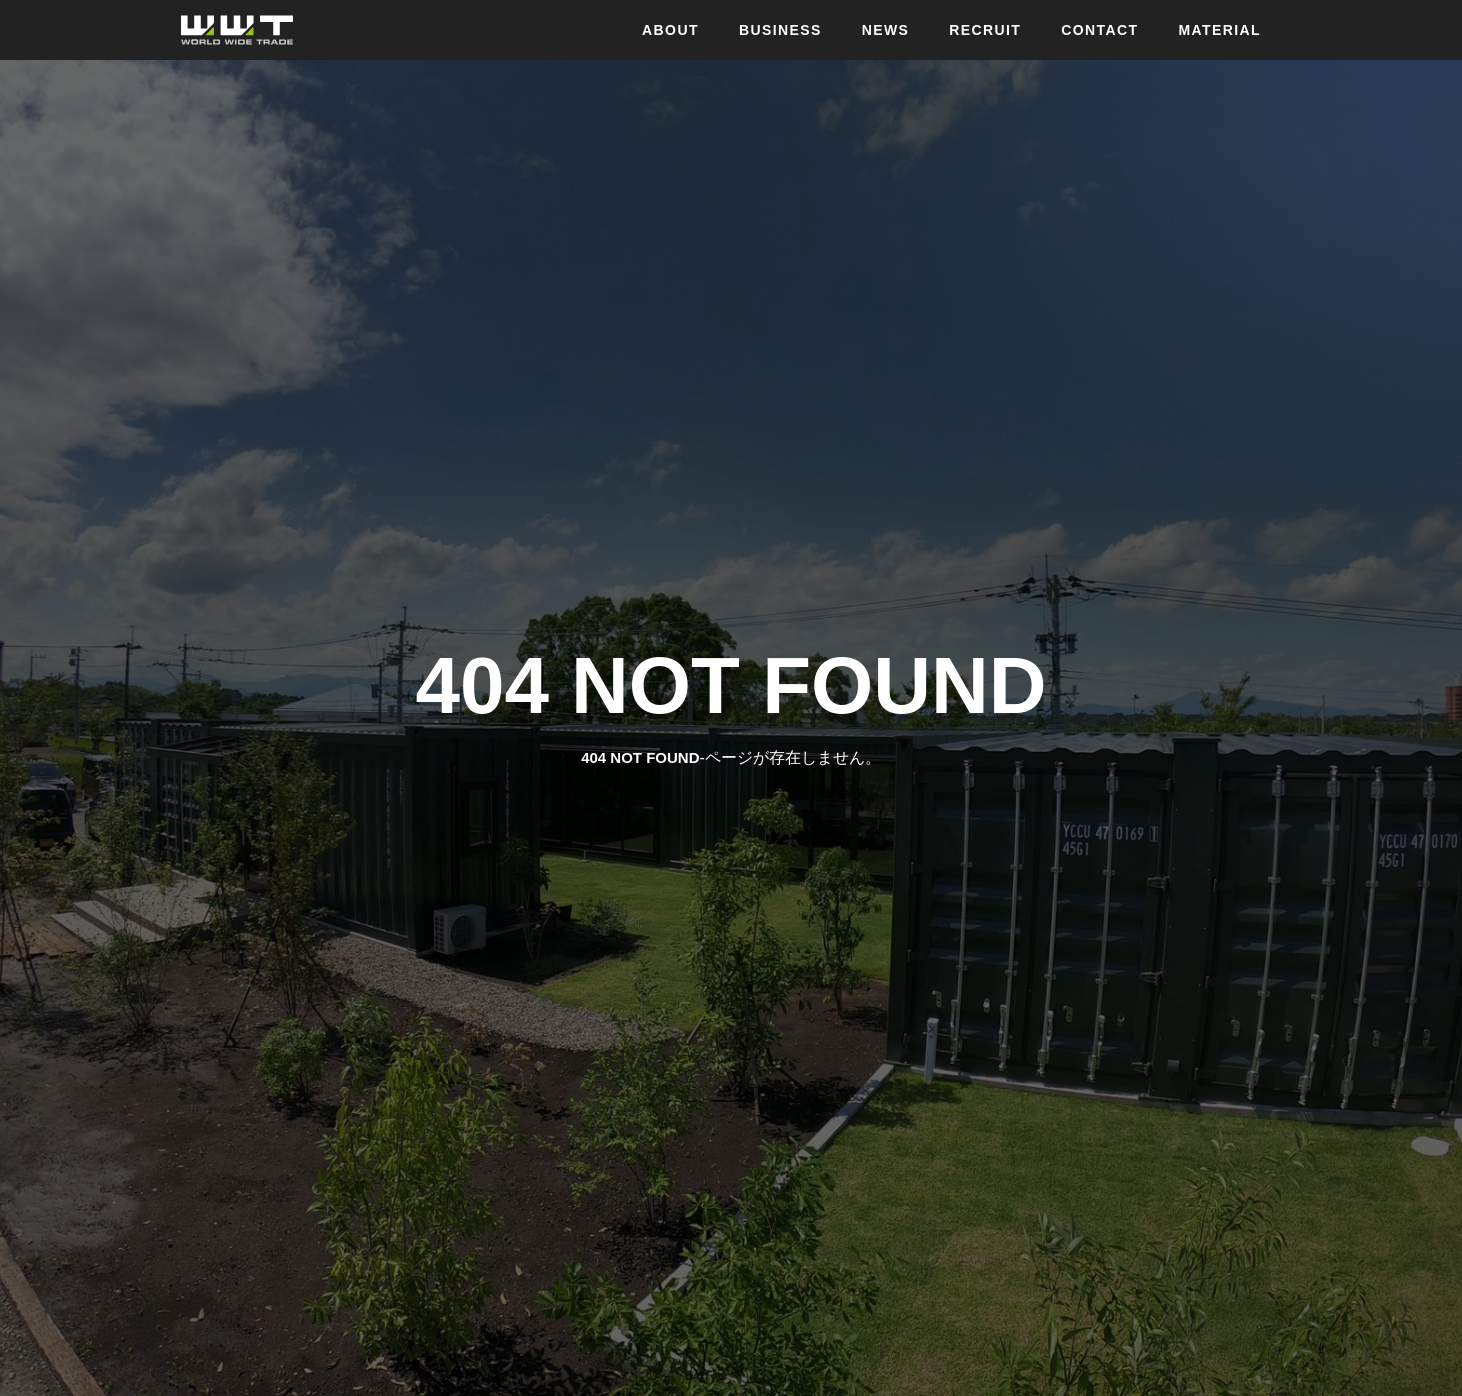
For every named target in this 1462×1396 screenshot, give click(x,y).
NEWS (886, 30)
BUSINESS (780, 30)
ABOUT (670, 30)
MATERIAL (1220, 30)
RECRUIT (985, 30)
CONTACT (1099, 30)
